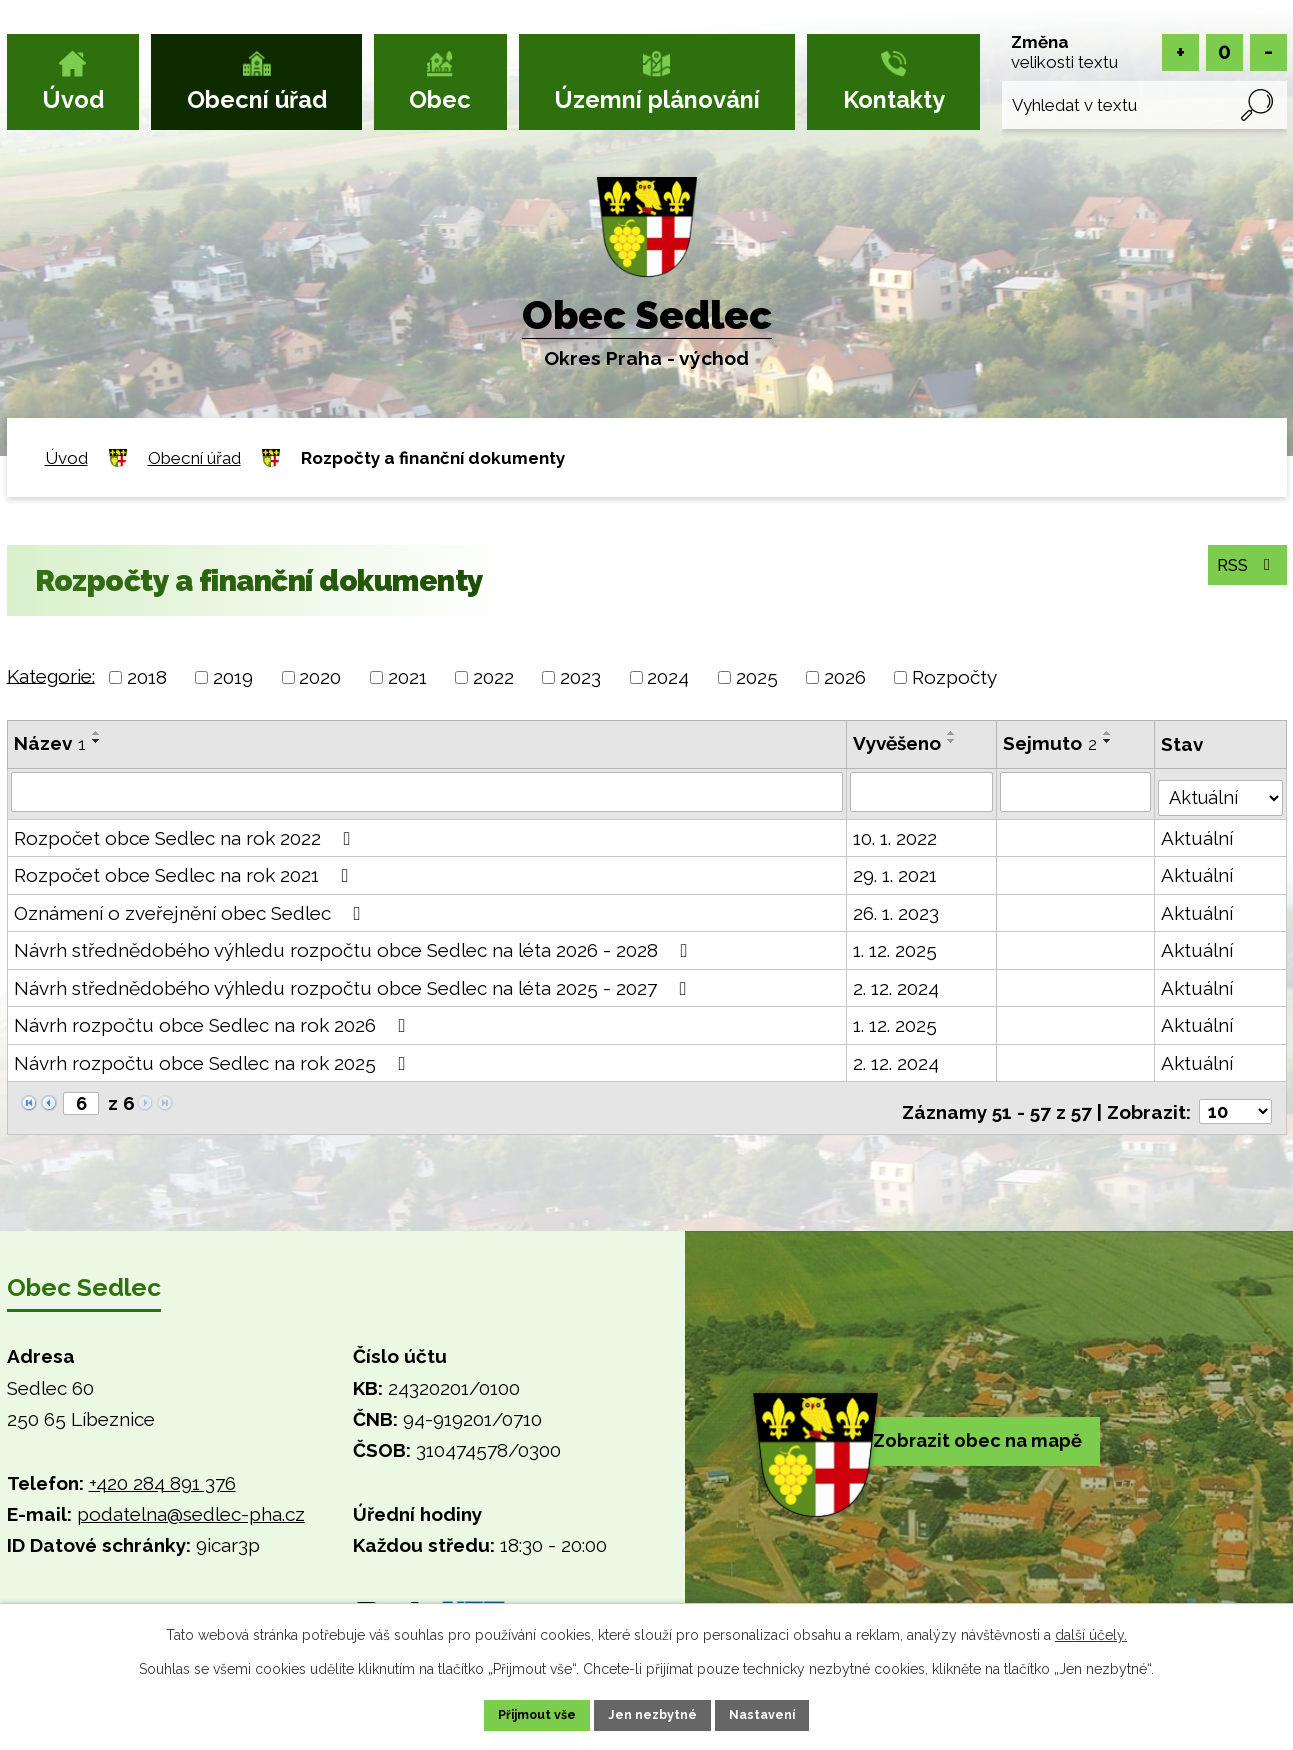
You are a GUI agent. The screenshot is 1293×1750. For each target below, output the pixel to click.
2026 (845, 677)
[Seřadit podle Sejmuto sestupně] (1107, 741)
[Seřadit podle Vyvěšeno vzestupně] (950, 733)
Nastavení (785, 1713)
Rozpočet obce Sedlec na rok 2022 (186, 834)
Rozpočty (954, 677)
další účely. (1091, 1631)
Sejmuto (1049, 743)
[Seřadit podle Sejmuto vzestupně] (1107, 733)
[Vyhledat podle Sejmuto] (1074, 792)
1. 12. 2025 (893, 947)
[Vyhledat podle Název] (426, 792)
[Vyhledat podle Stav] (1219, 790)
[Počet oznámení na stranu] (1234, 1101)
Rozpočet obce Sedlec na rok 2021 (185, 872)
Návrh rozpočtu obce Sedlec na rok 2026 (214, 1022)
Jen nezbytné (654, 1713)
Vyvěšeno (895, 743)
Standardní (1224, 52)
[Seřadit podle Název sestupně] (97, 741)
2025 (757, 677)
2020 (320, 677)
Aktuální (1195, 834)
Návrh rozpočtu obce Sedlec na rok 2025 (214, 1059)
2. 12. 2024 (894, 984)
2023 (580, 677)
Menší (1268, 52)
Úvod (73, 100)
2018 (147, 677)
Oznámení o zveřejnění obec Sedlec (191, 909)
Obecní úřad (257, 100)
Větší (1180, 52)
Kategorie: (51, 675)
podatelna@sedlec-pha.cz (191, 1504)
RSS (1240, 565)
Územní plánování (657, 100)
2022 (493, 677)
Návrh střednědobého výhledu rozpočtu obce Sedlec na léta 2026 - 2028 (355, 947)
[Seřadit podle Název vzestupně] (97, 733)
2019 (233, 677)
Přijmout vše (515, 1713)
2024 (668, 677)
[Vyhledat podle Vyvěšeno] (920, 792)
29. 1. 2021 (893, 872)
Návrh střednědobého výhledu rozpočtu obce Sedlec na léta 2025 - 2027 (354, 984)
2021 (407, 677)
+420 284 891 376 (162, 1473)
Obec (440, 100)
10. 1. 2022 (893, 834)
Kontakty (894, 100)
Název (50, 743)
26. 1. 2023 (894, 909)
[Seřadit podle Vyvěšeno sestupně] (950, 741)
